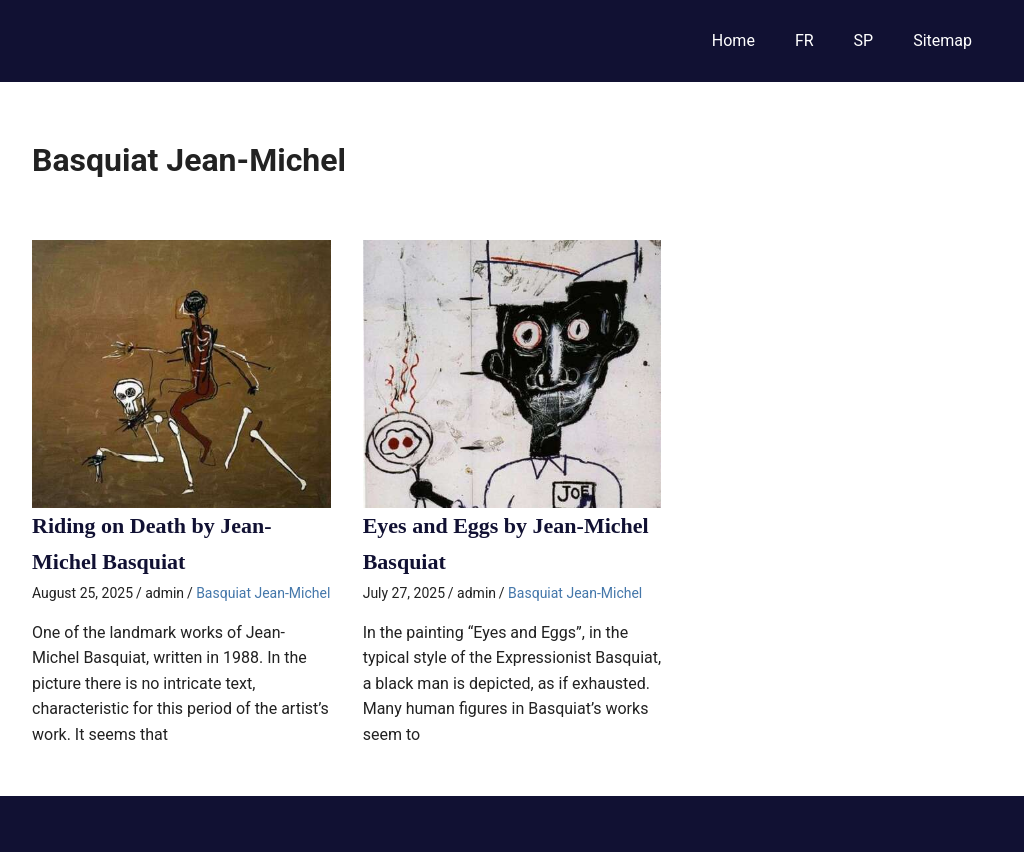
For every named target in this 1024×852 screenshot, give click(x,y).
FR (804, 40)
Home (733, 40)
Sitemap (942, 40)
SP (864, 40)
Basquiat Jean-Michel (263, 593)
